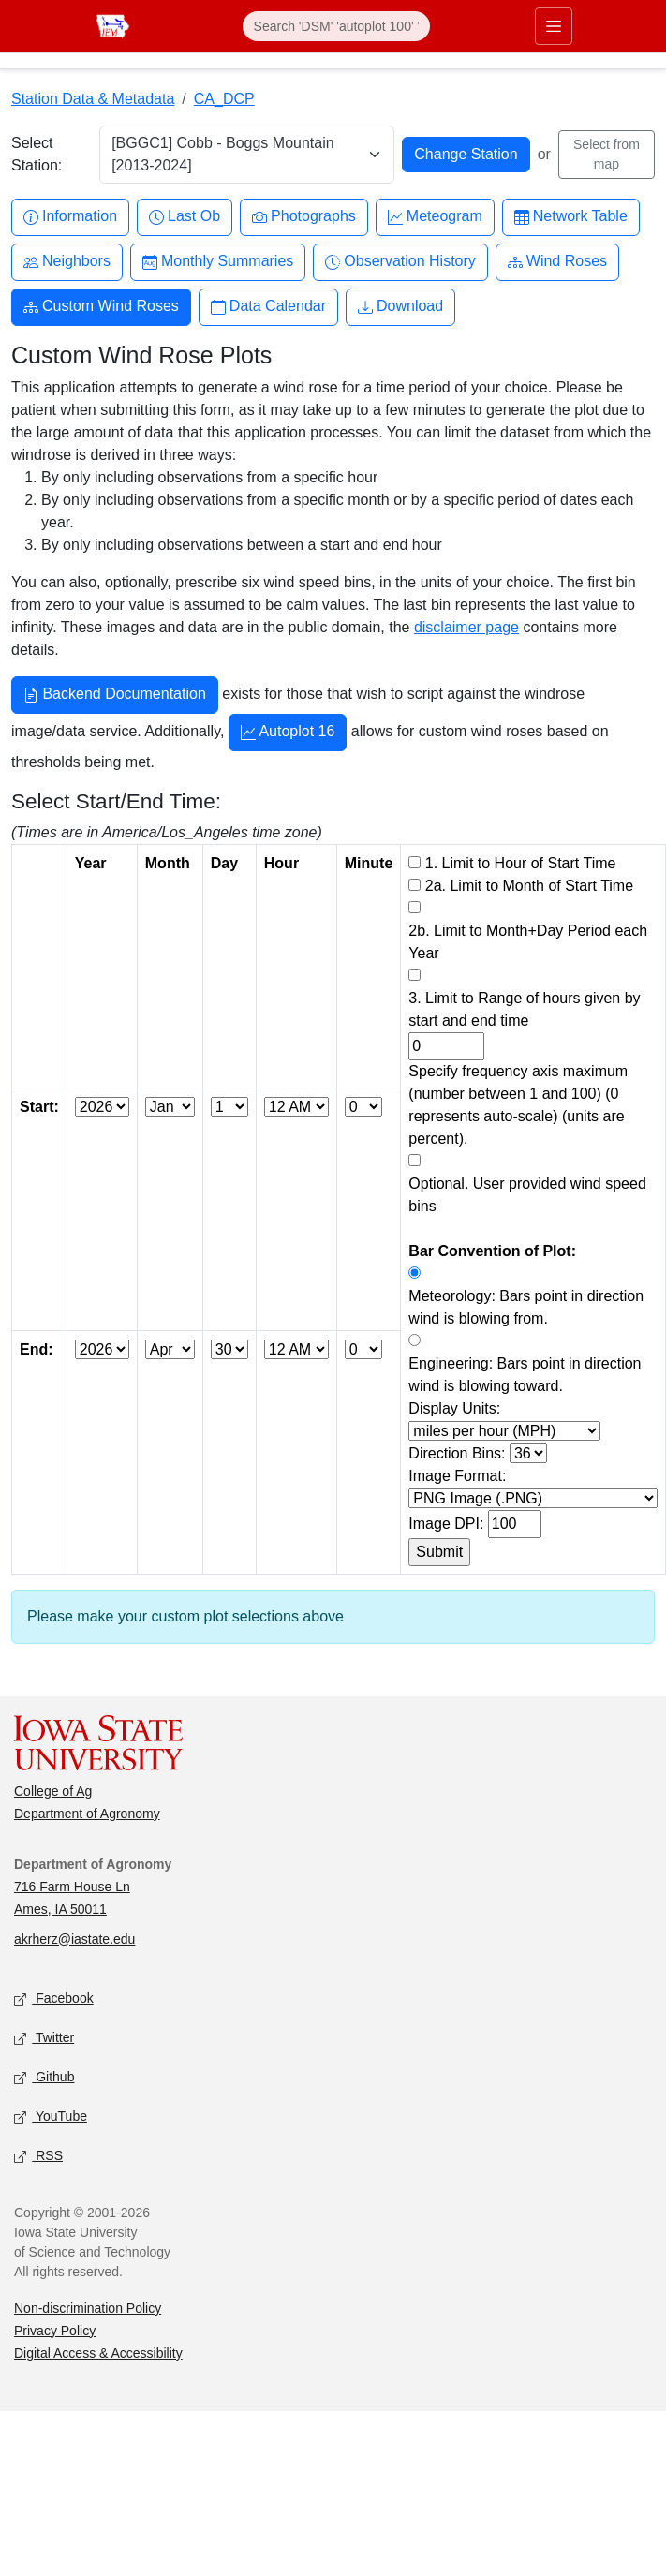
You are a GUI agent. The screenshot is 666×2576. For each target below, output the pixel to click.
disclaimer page (466, 627)
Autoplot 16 (288, 733)
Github (44, 2077)
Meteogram (435, 216)
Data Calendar (268, 306)
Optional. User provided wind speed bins (526, 1195)
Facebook (54, 1998)
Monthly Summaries (217, 261)
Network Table (571, 216)
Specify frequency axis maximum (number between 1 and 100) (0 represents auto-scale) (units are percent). (518, 1105)
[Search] (336, 26)
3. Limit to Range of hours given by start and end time (524, 1009)
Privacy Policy (55, 2330)
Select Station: (36, 154)
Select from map (606, 154)
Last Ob (184, 216)
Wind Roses (557, 261)
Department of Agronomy (87, 1813)
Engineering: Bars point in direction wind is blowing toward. (524, 1374)
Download (400, 306)
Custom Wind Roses (101, 306)
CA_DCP (224, 99)
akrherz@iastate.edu (74, 1939)
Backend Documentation (114, 696)
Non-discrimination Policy (87, 2308)
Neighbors (67, 261)
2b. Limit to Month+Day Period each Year (527, 942)
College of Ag (53, 1791)
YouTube (50, 2116)
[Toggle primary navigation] (553, 26)
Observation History (400, 261)
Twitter (44, 2038)
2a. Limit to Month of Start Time (529, 886)
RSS (38, 2156)
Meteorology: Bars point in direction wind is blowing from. (526, 1307)
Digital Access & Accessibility (98, 2353)
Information (70, 216)
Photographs (304, 216)
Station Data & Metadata (92, 99)
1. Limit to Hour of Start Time (520, 863)
